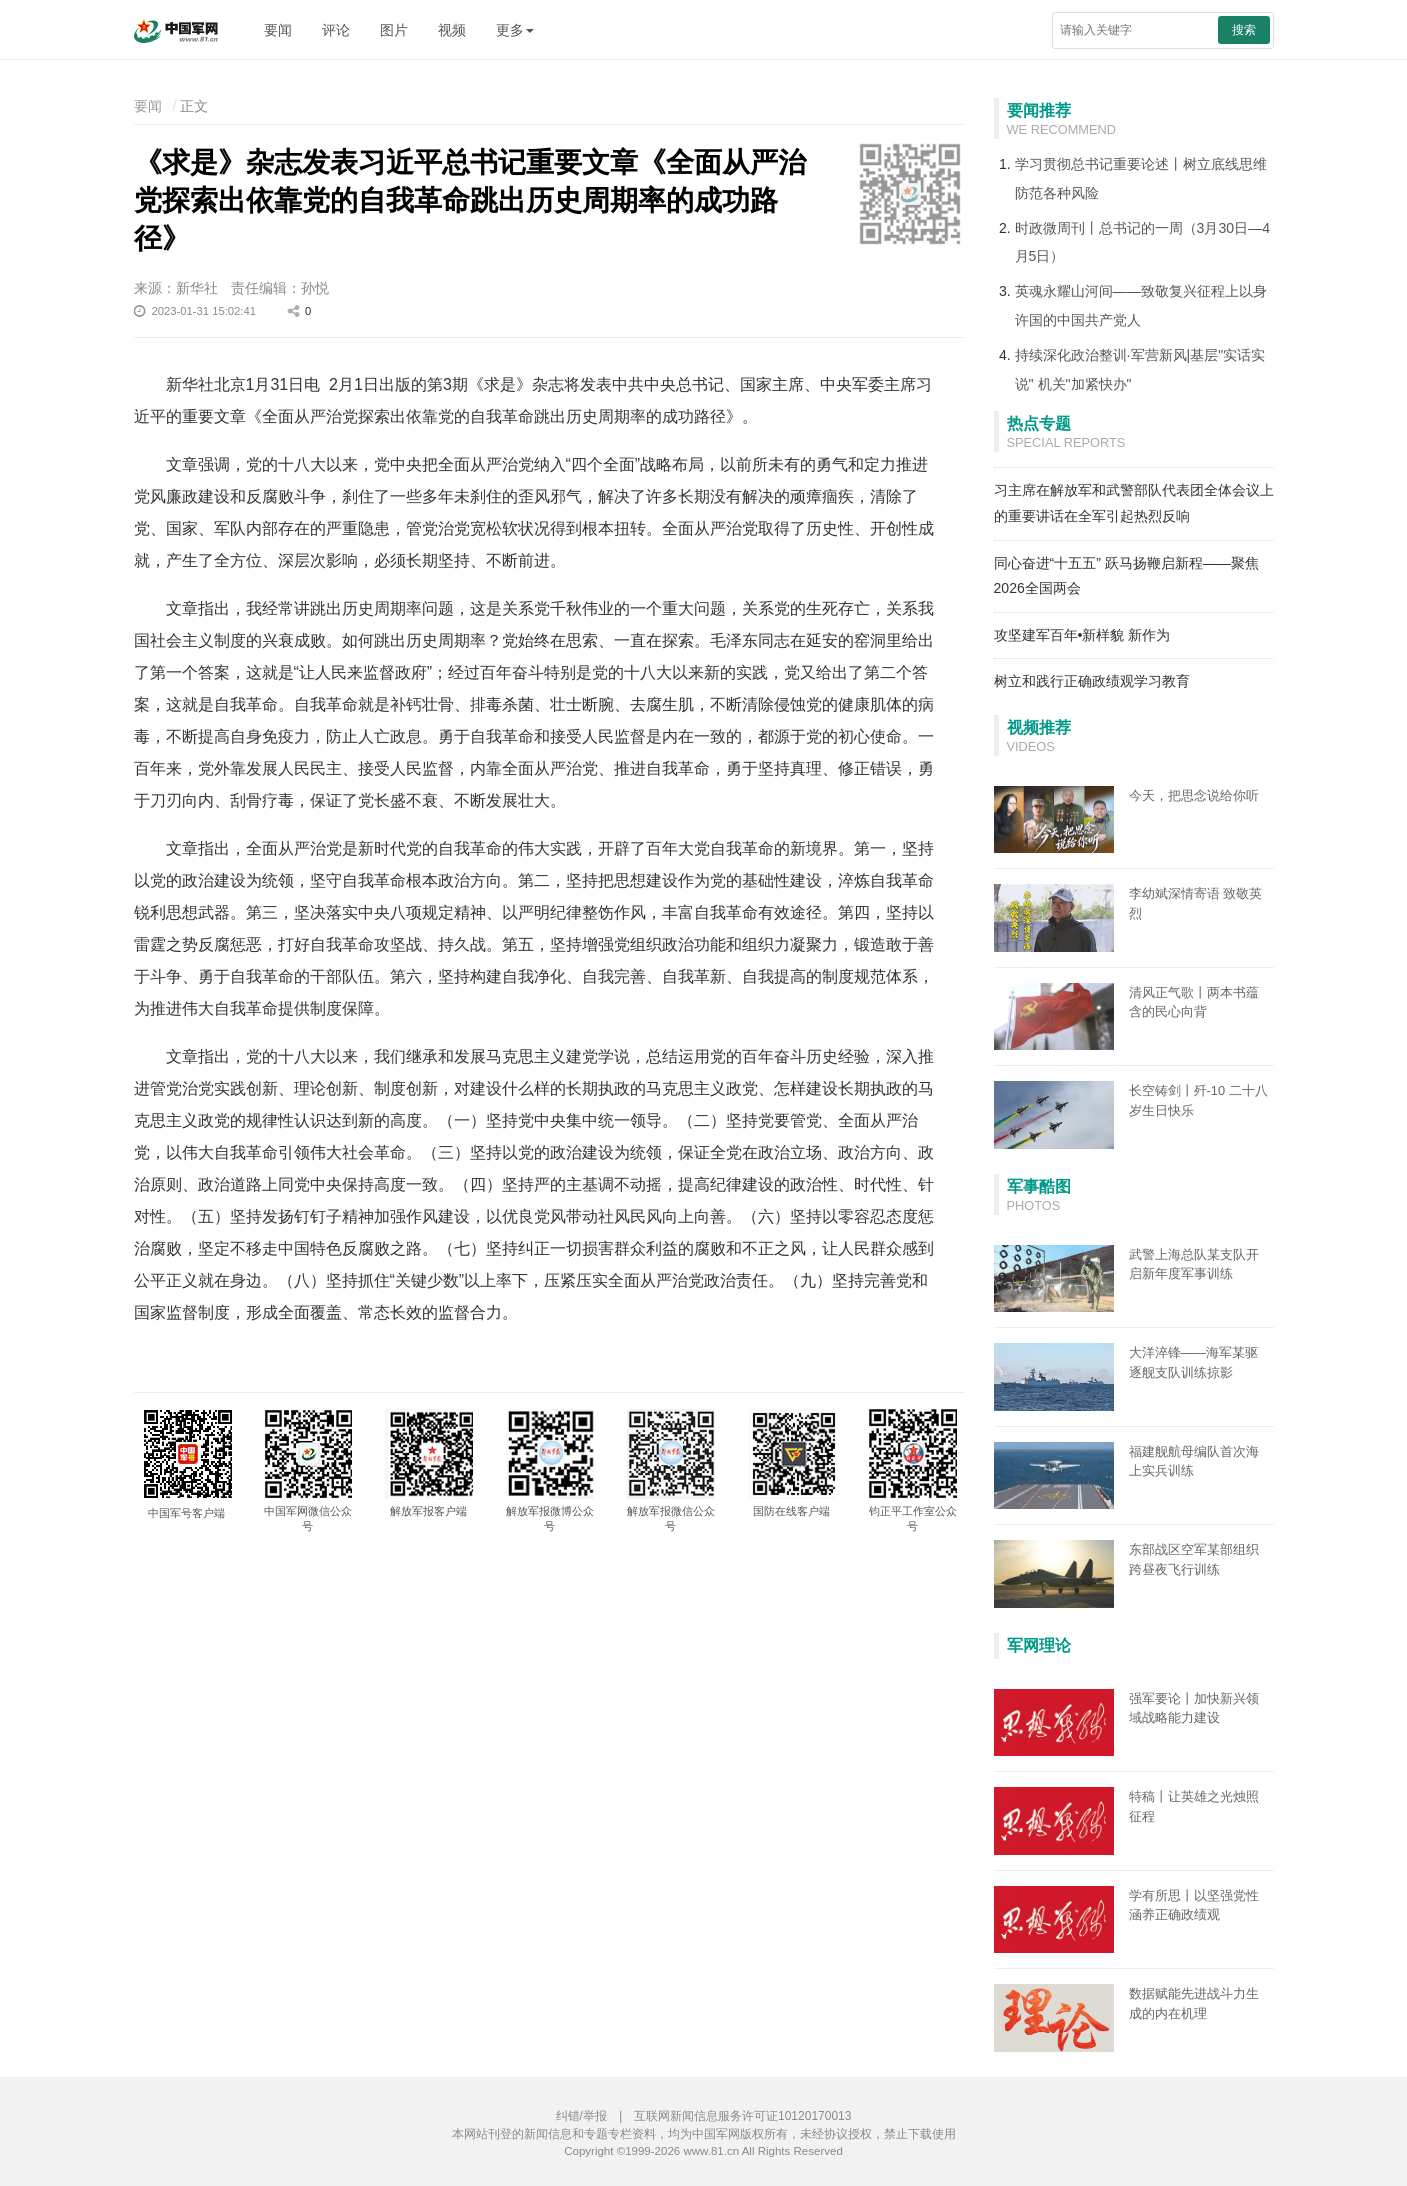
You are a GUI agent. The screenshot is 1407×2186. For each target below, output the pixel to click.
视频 (452, 30)
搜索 (1244, 30)
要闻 (278, 30)
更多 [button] (515, 30)
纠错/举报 (581, 2116)
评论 (336, 30)
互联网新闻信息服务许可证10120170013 (742, 2116)
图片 (394, 30)
